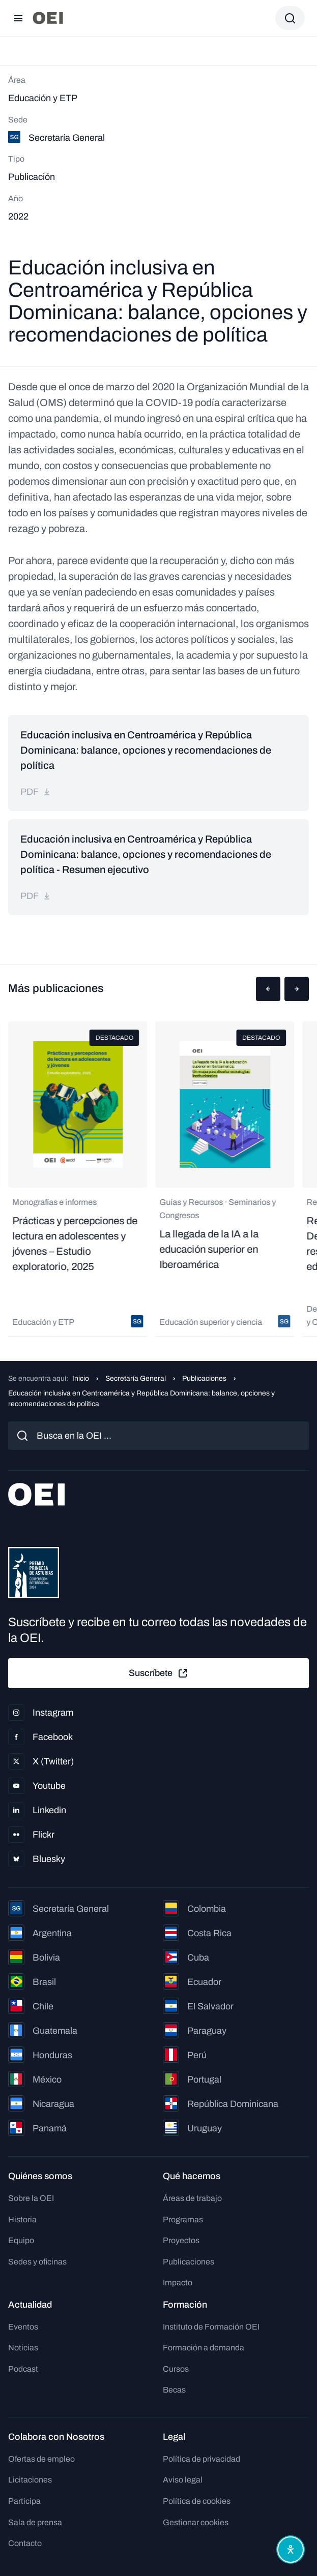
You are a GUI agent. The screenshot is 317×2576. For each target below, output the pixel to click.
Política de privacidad (201, 2459)
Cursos (176, 2369)
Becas (174, 2389)
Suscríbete (159, 1673)
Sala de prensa (35, 2522)
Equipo (21, 2240)
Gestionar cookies (195, 2522)
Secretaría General (135, 1378)
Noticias (23, 2347)
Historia (22, 2219)
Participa (24, 2501)
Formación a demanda (203, 2347)
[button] (268, 989)
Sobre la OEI (31, 2198)
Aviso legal (183, 2479)
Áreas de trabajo (192, 2198)
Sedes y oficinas (37, 2261)
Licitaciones (30, 2479)
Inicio (80, 1378)
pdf (35, 792)
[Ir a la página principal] (48, 18)
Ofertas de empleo (41, 2459)
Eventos (23, 2326)
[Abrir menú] (18, 18)
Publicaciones (204, 1378)
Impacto (177, 2282)
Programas (183, 2219)
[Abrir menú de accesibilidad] (290, 2549)
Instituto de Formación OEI (211, 2326)
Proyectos (181, 2240)
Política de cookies (196, 2501)
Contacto (25, 2543)
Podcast (23, 2369)
